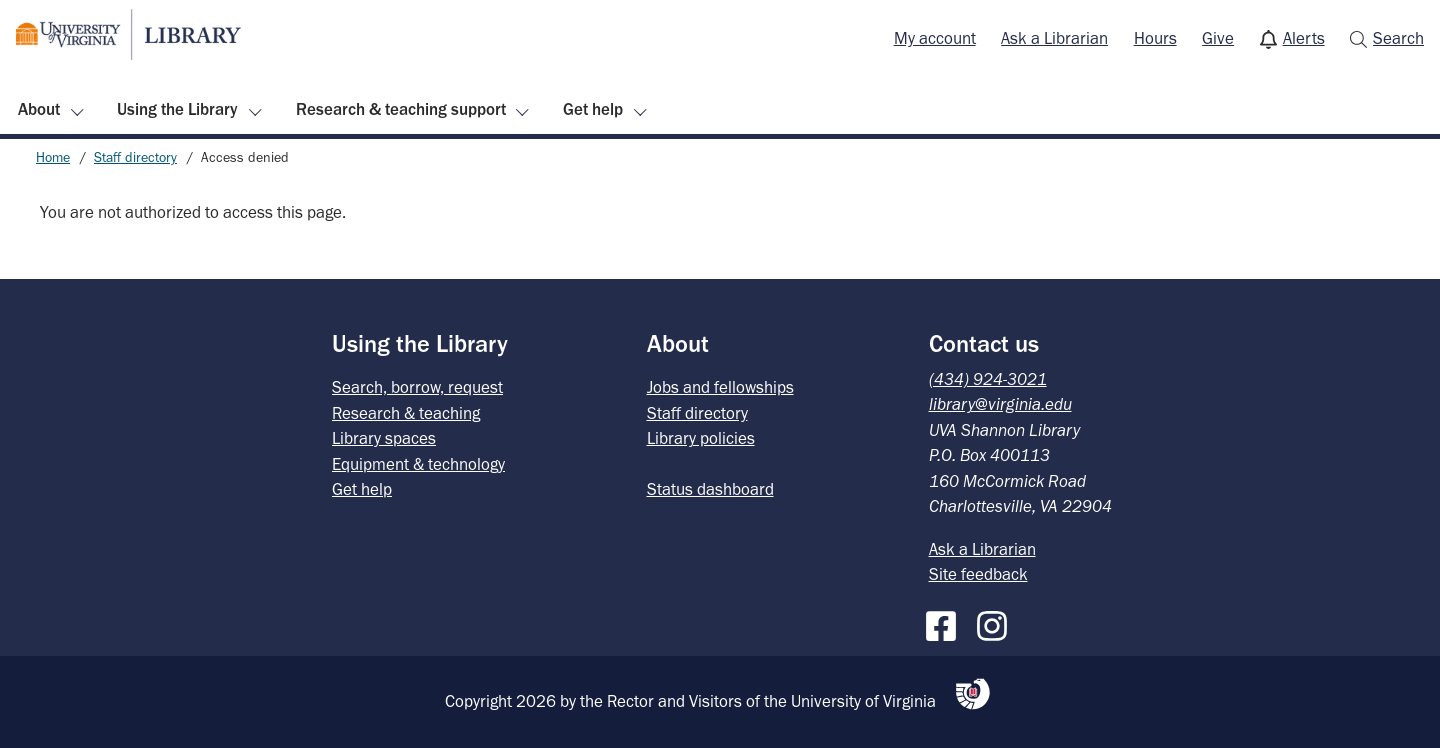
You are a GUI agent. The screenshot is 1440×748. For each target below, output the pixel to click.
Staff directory (135, 157)
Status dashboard (710, 489)
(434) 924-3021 (988, 379)
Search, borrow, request (417, 387)
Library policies (701, 438)
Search (1398, 38)
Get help (593, 109)
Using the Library (177, 109)
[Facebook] (946, 622)
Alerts (1304, 38)
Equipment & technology (418, 464)
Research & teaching (406, 413)
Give (1218, 38)
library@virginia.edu (1000, 404)
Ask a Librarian (1054, 38)
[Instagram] (997, 622)
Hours (1155, 38)
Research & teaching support (401, 109)
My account (935, 38)
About (39, 109)
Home (53, 157)
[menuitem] (935, 39)
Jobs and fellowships (720, 387)
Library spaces (384, 438)
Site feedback (978, 574)
